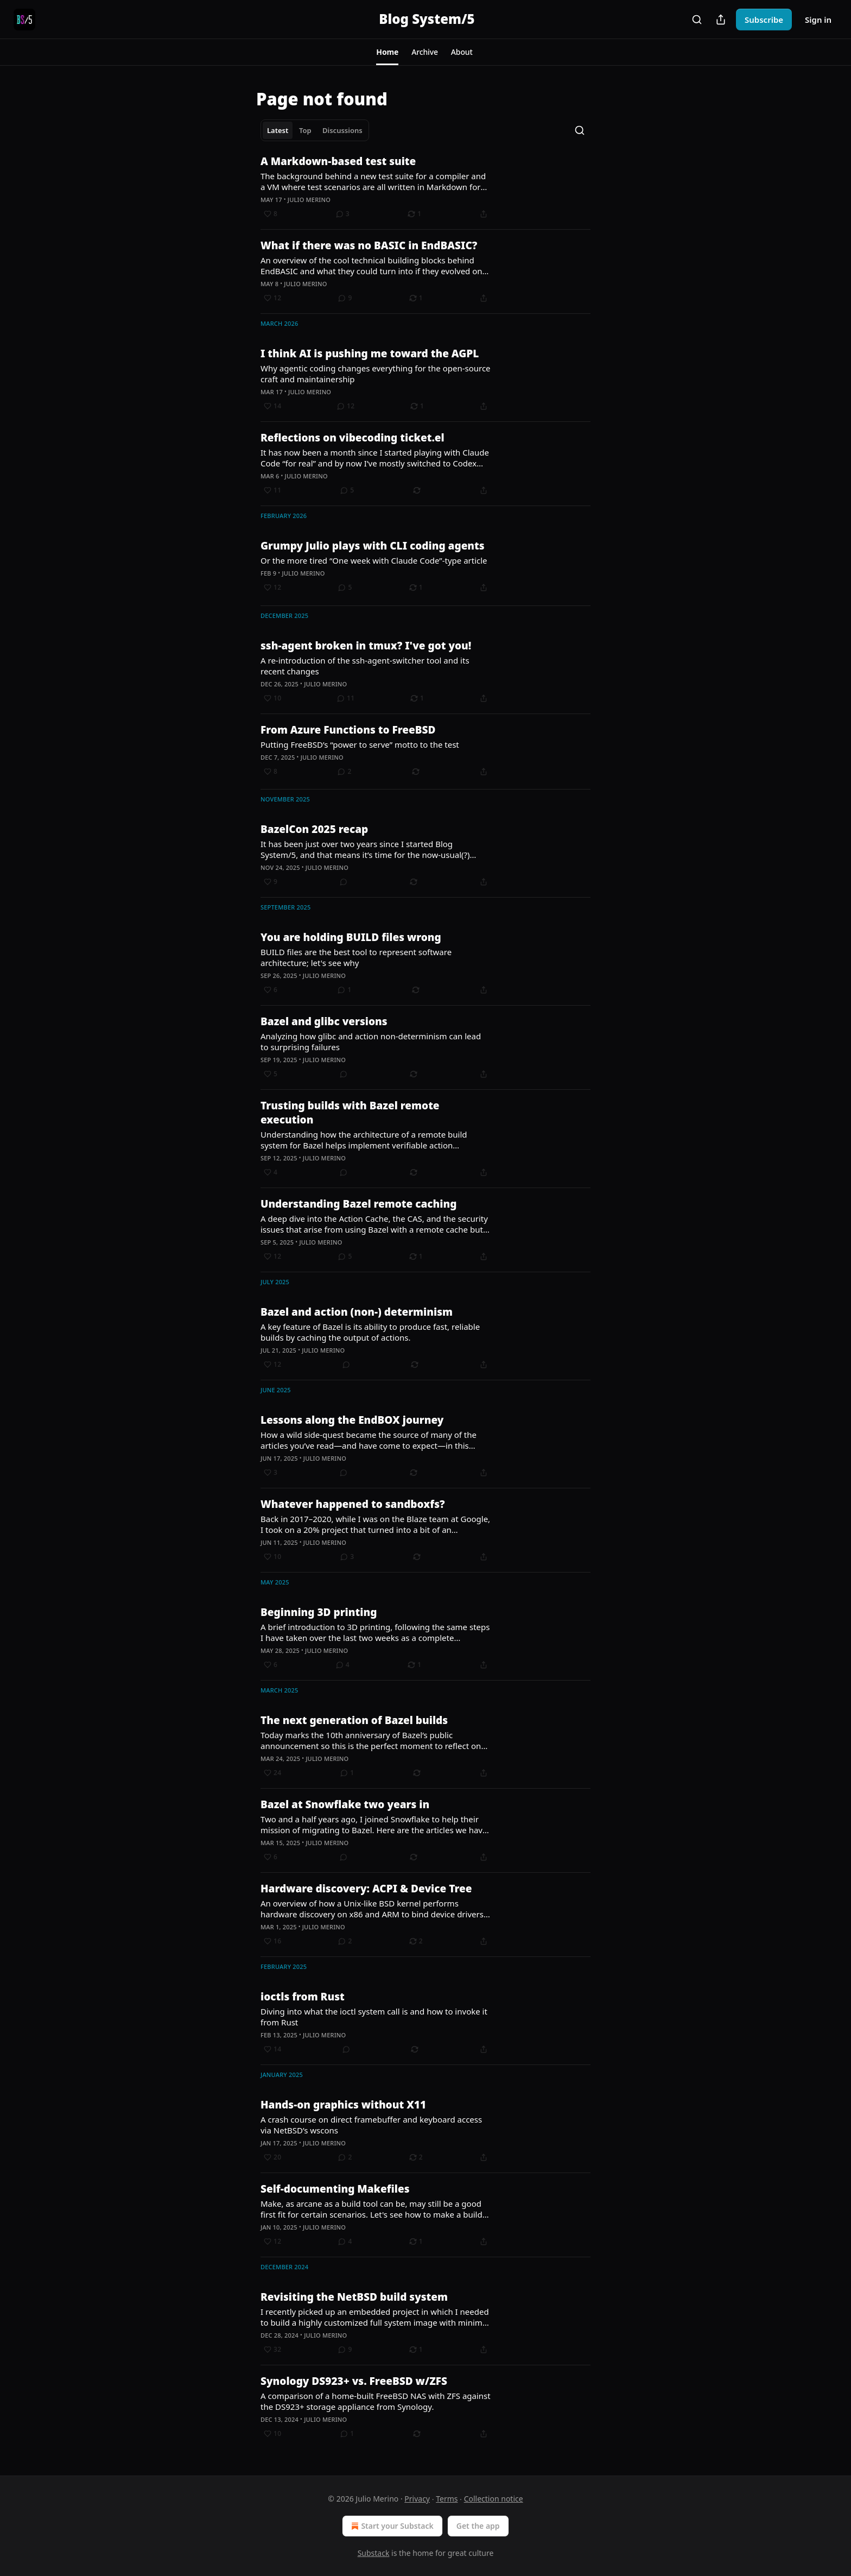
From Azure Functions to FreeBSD (348, 730)
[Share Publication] (721, 19)
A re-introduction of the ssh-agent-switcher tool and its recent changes (365, 666)
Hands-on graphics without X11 (343, 2105)
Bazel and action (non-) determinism (357, 1312)
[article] (425, 187)
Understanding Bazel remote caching (358, 1204)
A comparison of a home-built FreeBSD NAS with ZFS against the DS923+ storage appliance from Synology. (376, 2401)
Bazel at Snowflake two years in (345, 1804)
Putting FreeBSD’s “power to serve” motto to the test (360, 744)
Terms (447, 2498)
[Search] (697, 19)
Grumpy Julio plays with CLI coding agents (373, 546)
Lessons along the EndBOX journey (352, 1420)
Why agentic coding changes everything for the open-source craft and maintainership (376, 373)
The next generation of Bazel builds (354, 1720)
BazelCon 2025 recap (314, 829)
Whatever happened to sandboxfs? (353, 1504)
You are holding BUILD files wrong (351, 937)
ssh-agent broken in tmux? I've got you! (366, 646)
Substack (374, 2553)
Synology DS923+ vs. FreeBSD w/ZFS (354, 2381)
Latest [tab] (277, 130)
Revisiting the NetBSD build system (354, 2297)
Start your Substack (391, 2526)
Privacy (417, 2498)
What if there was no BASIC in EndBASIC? (369, 245)
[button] (387, 52)
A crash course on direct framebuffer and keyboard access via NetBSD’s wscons (371, 2125)
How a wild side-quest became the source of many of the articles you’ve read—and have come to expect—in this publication (369, 1440)
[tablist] (315, 130)
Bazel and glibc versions (324, 1021)
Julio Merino (309, 199)
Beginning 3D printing (319, 1612)
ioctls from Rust (303, 1997)
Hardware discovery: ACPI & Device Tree (366, 1889)
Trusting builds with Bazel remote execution (350, 1112)
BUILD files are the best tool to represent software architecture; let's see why (356, 957)
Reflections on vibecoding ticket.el (352, 438)
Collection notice (493, 2498)
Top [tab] (305, 130)
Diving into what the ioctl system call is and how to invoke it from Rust (374, 2017)
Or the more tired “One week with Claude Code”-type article (374, 560)
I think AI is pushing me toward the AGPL (370, 353)
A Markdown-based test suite (338, 161)
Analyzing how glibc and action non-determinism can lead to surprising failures (371, 1041)
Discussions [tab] (342, 130)
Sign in (818, 19)
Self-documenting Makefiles (335, 2189)
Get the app (478, 2526)
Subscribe (764, 19)
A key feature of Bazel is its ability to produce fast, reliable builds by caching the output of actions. (370, 1332)
